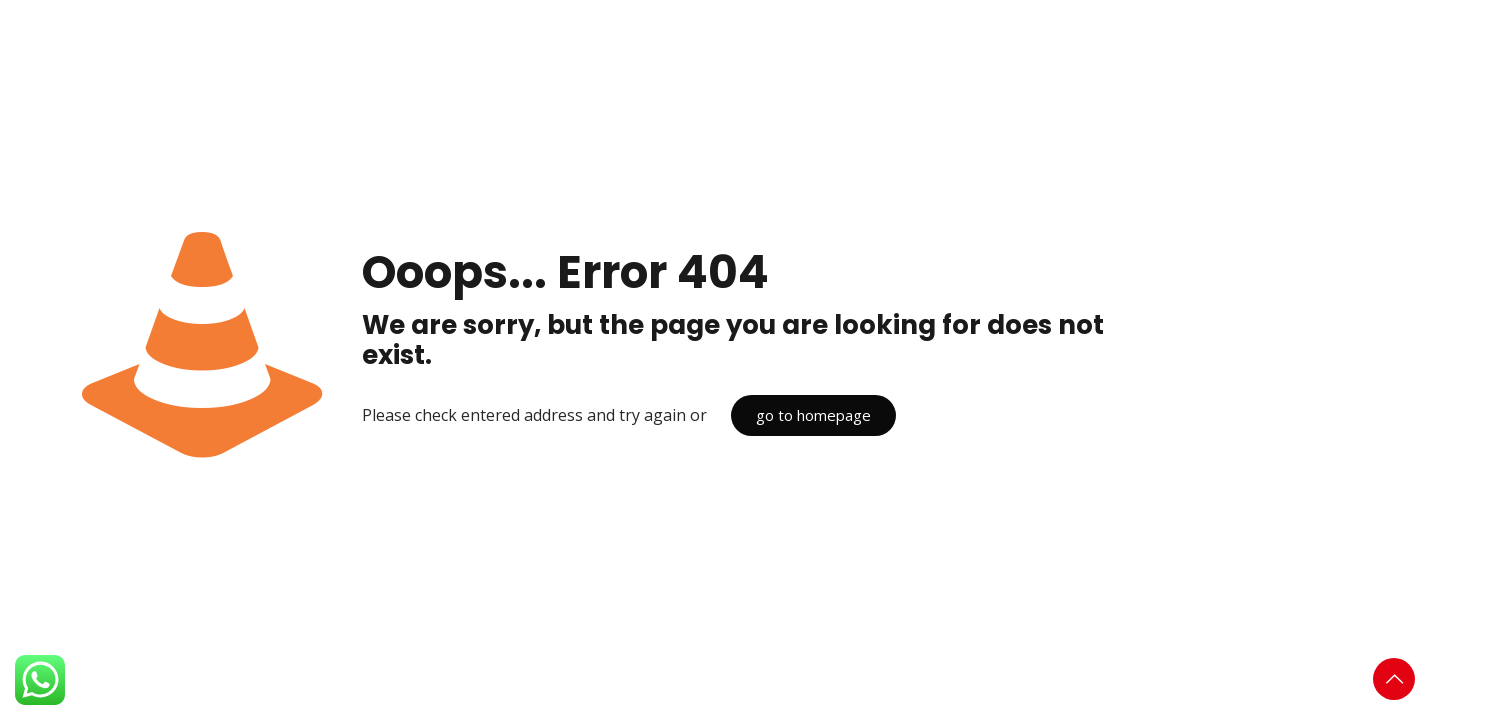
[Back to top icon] (1394, 679)
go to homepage (813, 415)
